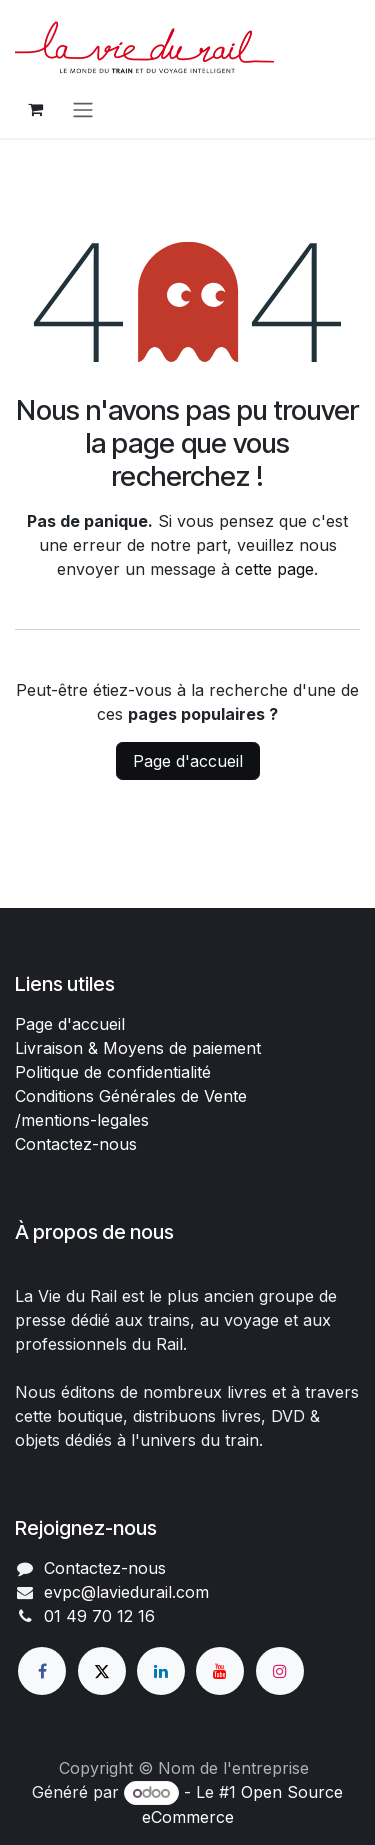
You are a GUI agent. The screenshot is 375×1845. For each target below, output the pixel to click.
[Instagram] (280, 1671)
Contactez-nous (76, 1144)
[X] (102, 1671)
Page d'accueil (188, 761)
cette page (274, 569)
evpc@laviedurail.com (126, 1592)
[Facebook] (42, 1671)
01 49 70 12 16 (99, 1616)
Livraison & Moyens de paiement (138, 1048)
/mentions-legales (82, 1120)
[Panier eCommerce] (35, 109)
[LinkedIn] (161, 1671)
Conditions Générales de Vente (131, 1096)
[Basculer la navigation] (83, 109)
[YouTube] (220, 1671)
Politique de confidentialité (113, 1072)
